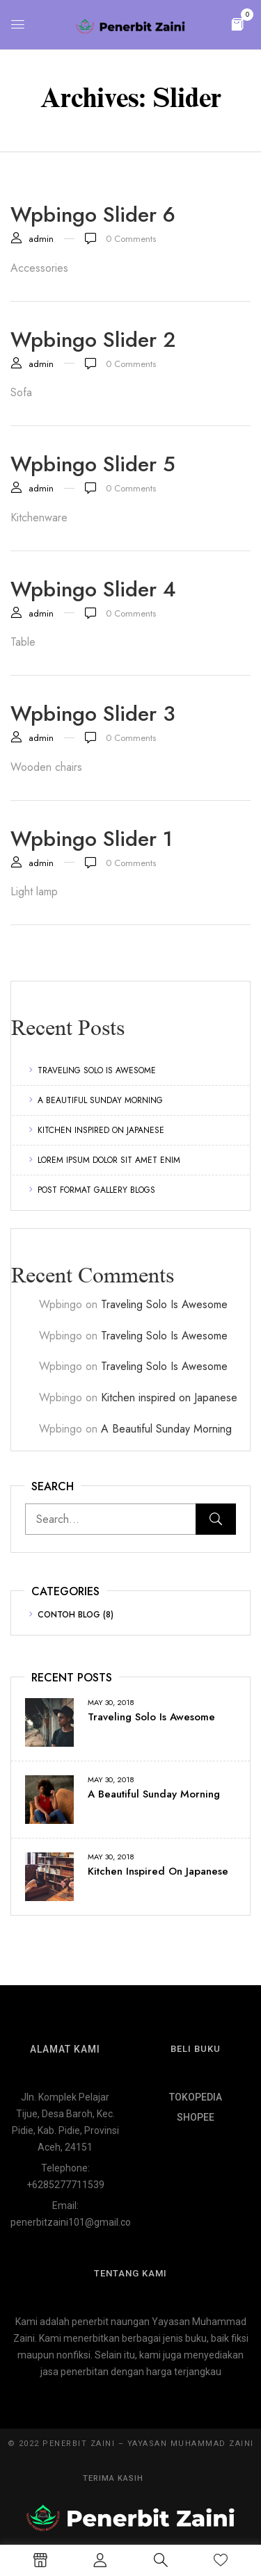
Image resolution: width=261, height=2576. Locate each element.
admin (41, 238)
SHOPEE (195, 2117)
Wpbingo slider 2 (93, 339)
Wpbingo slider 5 (92, 464)
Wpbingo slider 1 (91, 839)
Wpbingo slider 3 (92, 713)
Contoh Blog (69, 1614)
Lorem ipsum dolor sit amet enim (109, 1160)
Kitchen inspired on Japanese (101, 1130)
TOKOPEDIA (195, 2097)
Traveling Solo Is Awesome (97, 1070)
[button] (237, 23)
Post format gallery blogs (96, 1190)
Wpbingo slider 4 (93, 589)
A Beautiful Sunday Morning (100, 1100)
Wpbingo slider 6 (92, 214)
